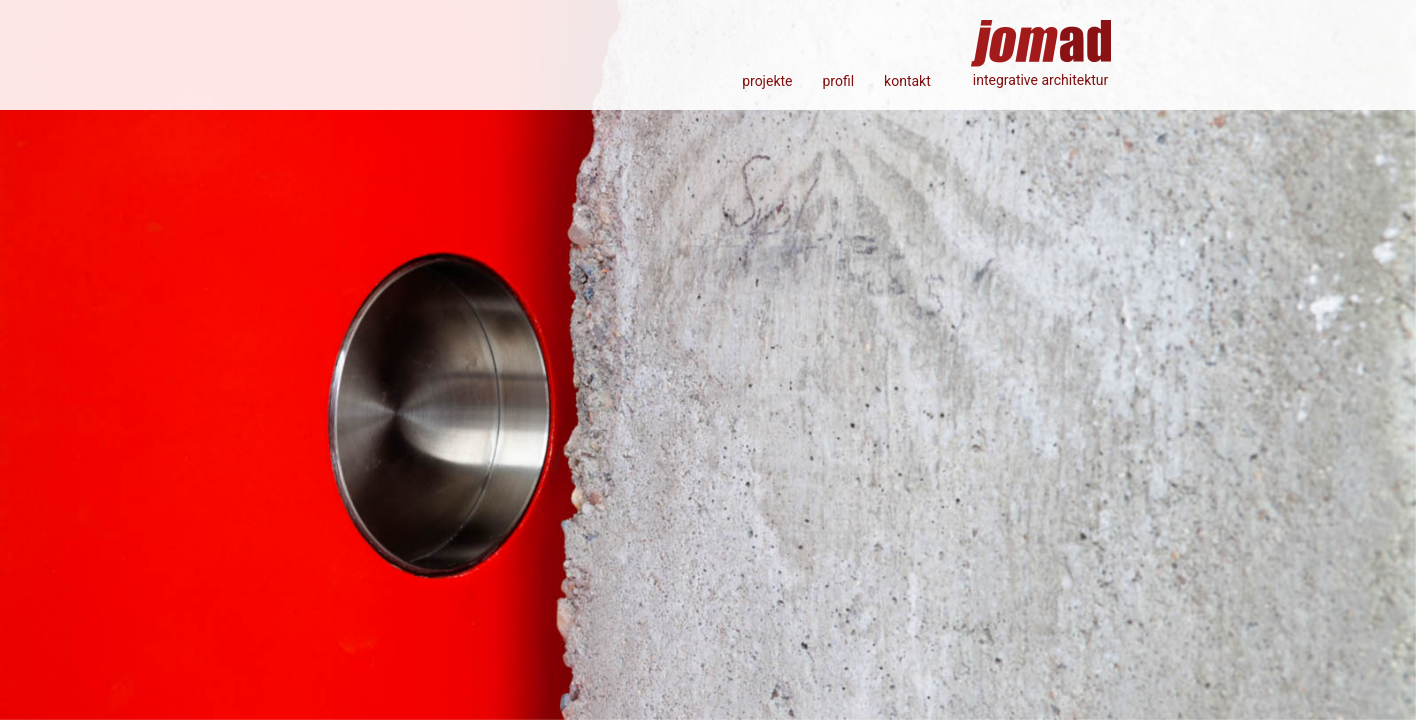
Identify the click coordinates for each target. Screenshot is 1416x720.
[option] (708, 360)
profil (838, 81)
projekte (767, 81)
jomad (1041, 35)
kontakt (907, 81)
